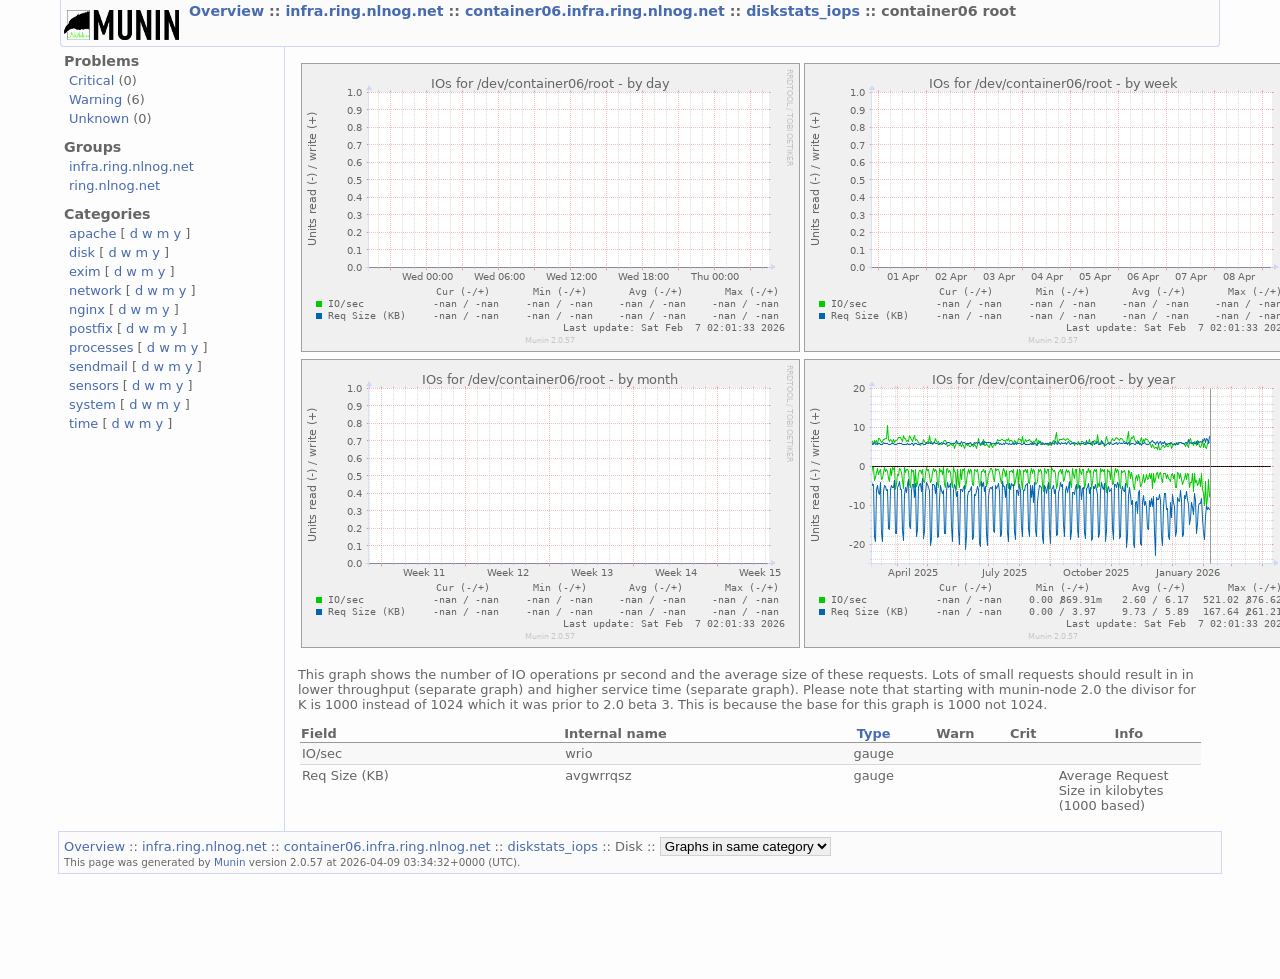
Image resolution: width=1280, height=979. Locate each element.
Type (874, 733)
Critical (91, 80)
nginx (87, 309)
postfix (91, 328)
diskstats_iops (805, 11)
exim (85, 271)
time (83, 423)
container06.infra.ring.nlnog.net (597, 11)
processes (101, 347)
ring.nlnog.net (114, 185)
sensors (94, 385)
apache (92, 233)
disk (82, 252)
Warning (95, 99)
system (92, 404)
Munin (230, 862)
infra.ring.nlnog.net (366, 11)
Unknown (99, 118)
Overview (229, 11)
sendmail (98, 366)
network (95, 290)
